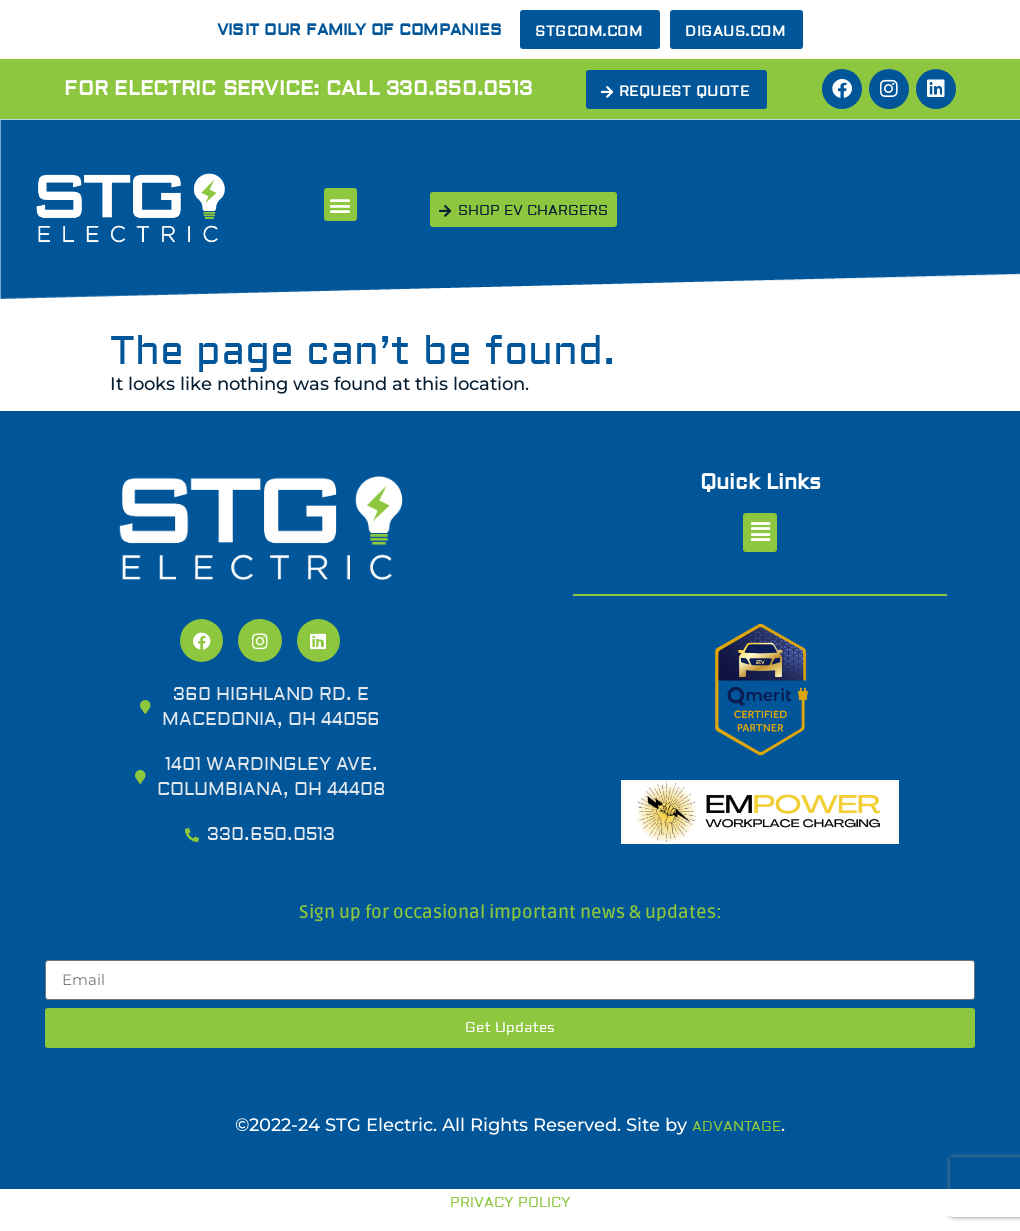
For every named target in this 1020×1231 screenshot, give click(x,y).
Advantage (736, 1127)
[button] (340, 204)
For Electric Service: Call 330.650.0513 (298, 88)
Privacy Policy (510, 1203)
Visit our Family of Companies (359, 30)
